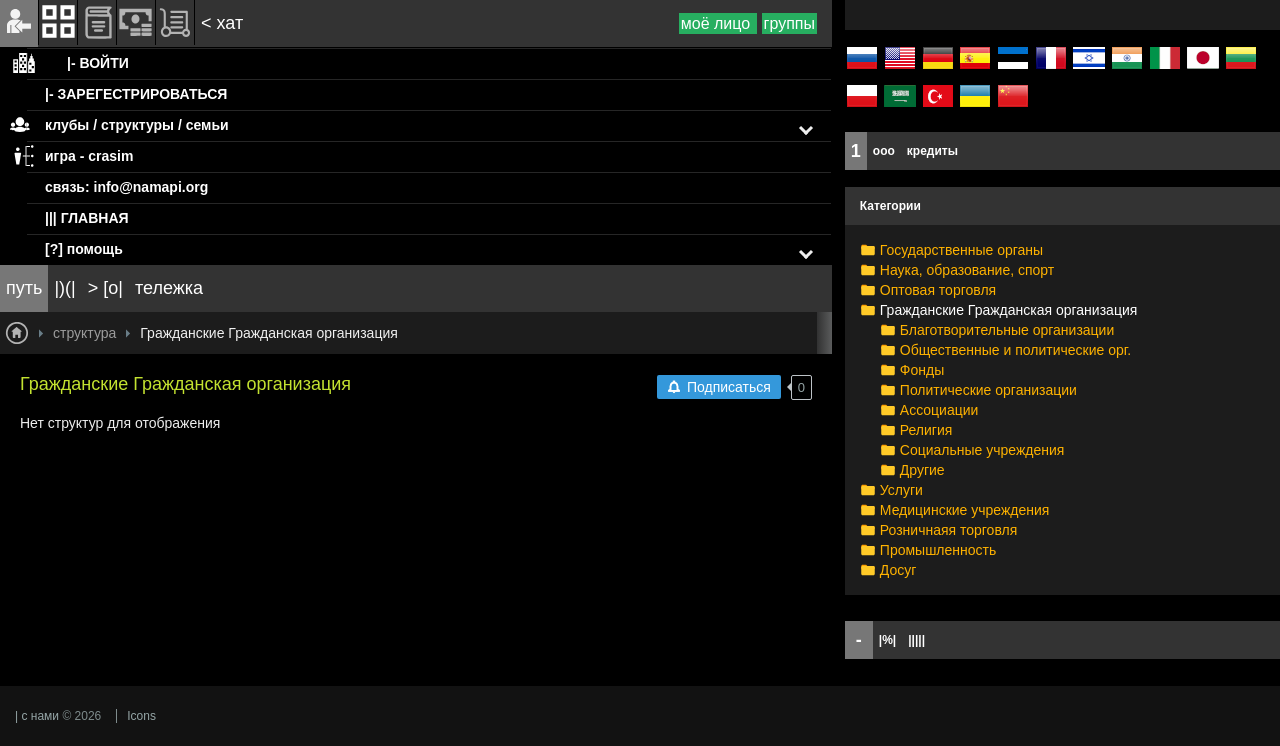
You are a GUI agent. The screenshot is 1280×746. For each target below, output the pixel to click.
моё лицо (718, 23)
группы (789, 23)
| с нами (37, 716)
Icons (141, 716)
